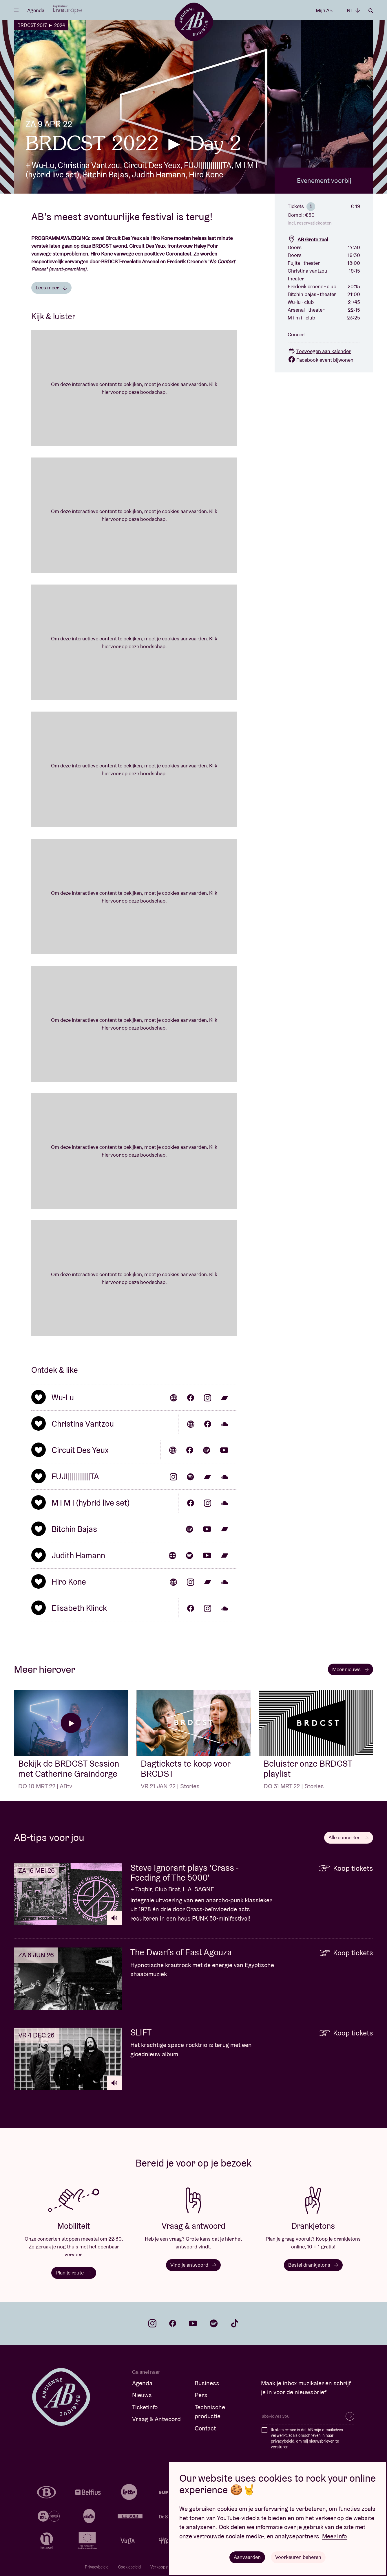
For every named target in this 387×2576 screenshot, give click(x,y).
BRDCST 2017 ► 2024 (41, 25)
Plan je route (74, 2272)
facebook (172, 2323)
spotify (214, 2323)
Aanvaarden (247, 2557)
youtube (193, 2323)
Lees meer (51, 287)
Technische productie (210, 2411)
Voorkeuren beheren (298, 2557)
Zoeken (370, 10)
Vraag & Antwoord (156, 2419)
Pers (201, 2395)
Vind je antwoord (193, 2264)
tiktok (235, 2323)
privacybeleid (282, 2441)
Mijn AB (324, 10)
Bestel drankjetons (313, 2264)
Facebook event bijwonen (320, 360)
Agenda (35, 10)
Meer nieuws (350, 1669)
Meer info (334, 2536)
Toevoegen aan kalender (319, 351)
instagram (152, 2323)
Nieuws (142, 2395)
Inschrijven (350, 2416)
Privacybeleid (97, 2567)
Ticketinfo (145, 2407)
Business (207, 2383)
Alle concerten (348, 1837)
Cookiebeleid (129, 2567)
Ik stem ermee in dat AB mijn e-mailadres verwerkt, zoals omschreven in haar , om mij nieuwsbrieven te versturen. (307, 2438)
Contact (205, 2428)
